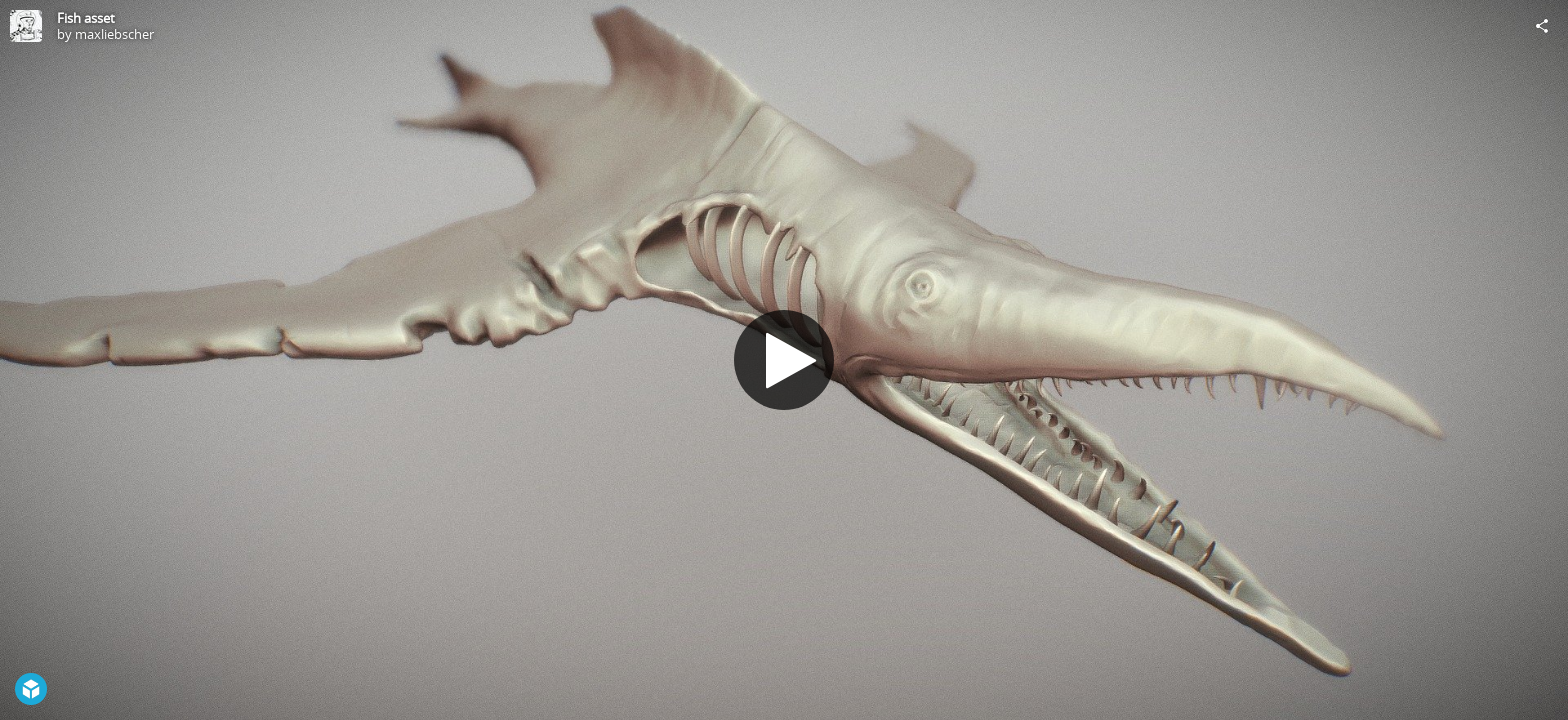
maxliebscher (114, 34)
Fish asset (86, 18)
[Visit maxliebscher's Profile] (26, 26)
